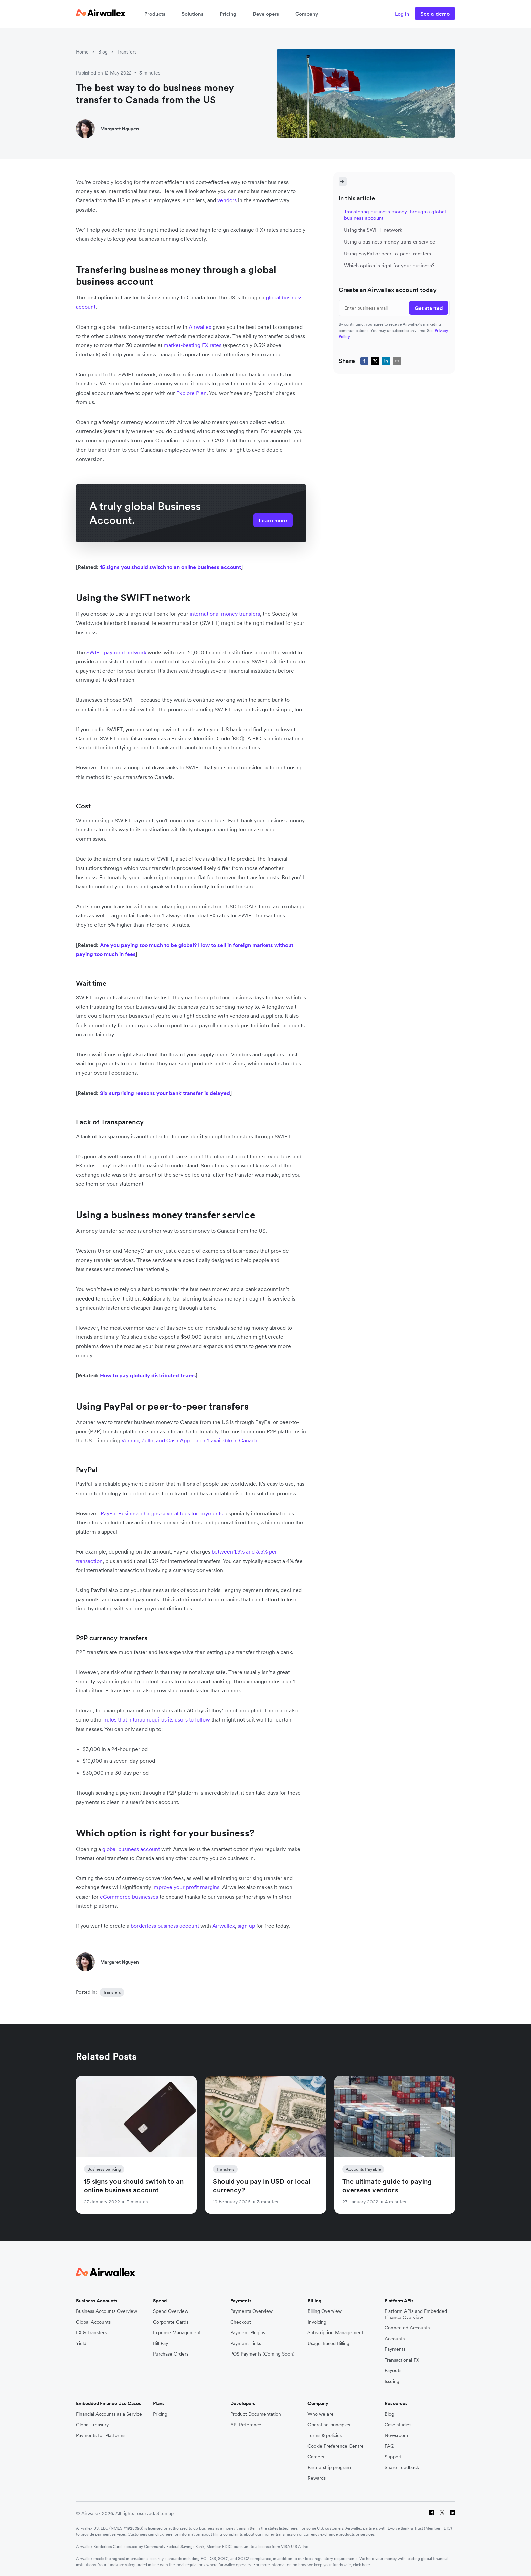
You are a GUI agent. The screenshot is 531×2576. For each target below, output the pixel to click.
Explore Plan (191, 392)
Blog (103, 52)
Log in (402, 13)
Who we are (320, 2414)
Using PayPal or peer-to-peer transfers (387, 253)
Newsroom (396, 2435)
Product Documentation (255, 2414)
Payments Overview (251, 2311)
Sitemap (165, 2513)
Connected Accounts (407, 2328)
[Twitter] (442, 2513)
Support (393, 2457)
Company (306, 13)
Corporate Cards (170, 2322)
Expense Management (177, 2333)
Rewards (316, 2478)
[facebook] (364, 361)
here (293, 2528)
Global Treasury (92, 2425)
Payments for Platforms (100, 2435)
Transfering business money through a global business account (395, 214)
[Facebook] (431, 2513)
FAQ (389, 2446)
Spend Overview (170, 2311)
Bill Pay (160, 2343)
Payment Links (245, 2343)
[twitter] (375, 361)
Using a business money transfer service (389, 241)
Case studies (398, 2425)
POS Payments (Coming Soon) (262, 2354)
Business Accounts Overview (106, 2311)
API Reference (245, 2425)
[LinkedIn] (452, 2513)
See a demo (435, 13)
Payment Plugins (247, 2333)
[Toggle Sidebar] (343, 181)
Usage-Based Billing (328, 2343)
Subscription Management (335, 2333)
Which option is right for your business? (389, 265)
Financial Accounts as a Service (109, 2414)
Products (154, 13)
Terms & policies (324, 2435)
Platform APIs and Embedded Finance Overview (416, 2314)
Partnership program (329, 2467)
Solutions (193, 13)
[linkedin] (386, 361)
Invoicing (316, 2322)
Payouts (393, 2370)
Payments (395, 2349)
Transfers (126, 52)
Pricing (228, 13)
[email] (397, 361)
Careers (315, 2457)
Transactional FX (402, 2360)
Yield (81, 2343)
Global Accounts (93, 2322)
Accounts (395, 2339)
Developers (266, 13)
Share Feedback (402, 2467)
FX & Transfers (91, 2333)
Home (82, 52)
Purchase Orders (170, 2354)
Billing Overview (324, 2311)
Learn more (273, 520)
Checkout (240, 2322)
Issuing (392, 2381)
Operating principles (328, 2425)
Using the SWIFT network (373, 230)
